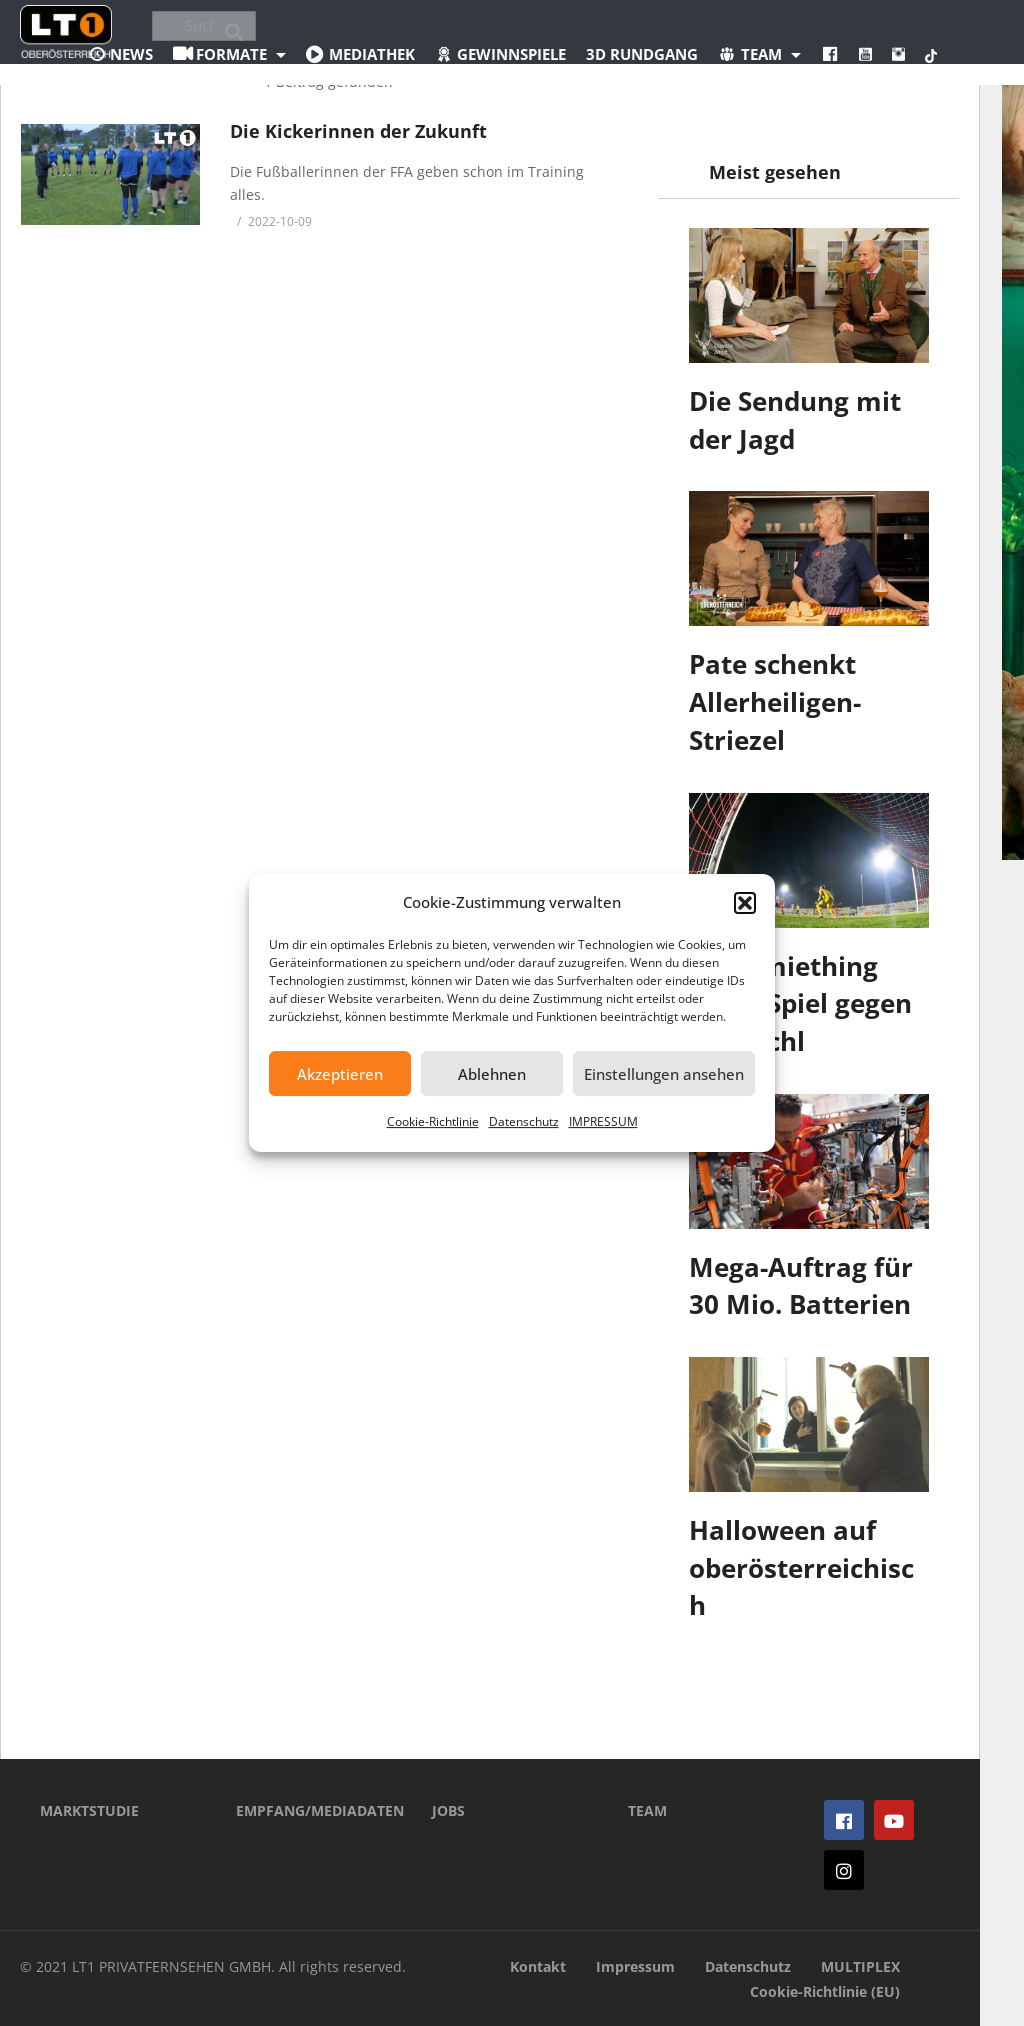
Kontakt (538, 1966)
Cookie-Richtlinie (433, 1121)
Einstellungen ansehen (664, 1074)
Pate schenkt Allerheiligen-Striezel (775, 701)
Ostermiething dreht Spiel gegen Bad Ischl (800, 1003)
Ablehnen (492, 1074)
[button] (745, 903)
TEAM (647, 1810)
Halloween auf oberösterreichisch (801, 1567)
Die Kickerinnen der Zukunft (358, 131)
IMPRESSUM (603, 1121)
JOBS (448, 1810)
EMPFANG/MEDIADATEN (304, 1810)
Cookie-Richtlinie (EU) (825, 1991)
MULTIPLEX (860, 1966)
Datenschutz (524, 1121)
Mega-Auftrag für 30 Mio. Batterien (801, 1286)
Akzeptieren (340, 1074)
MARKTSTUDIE (89, 1810)
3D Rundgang (642, 54)
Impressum (635, 1966)
